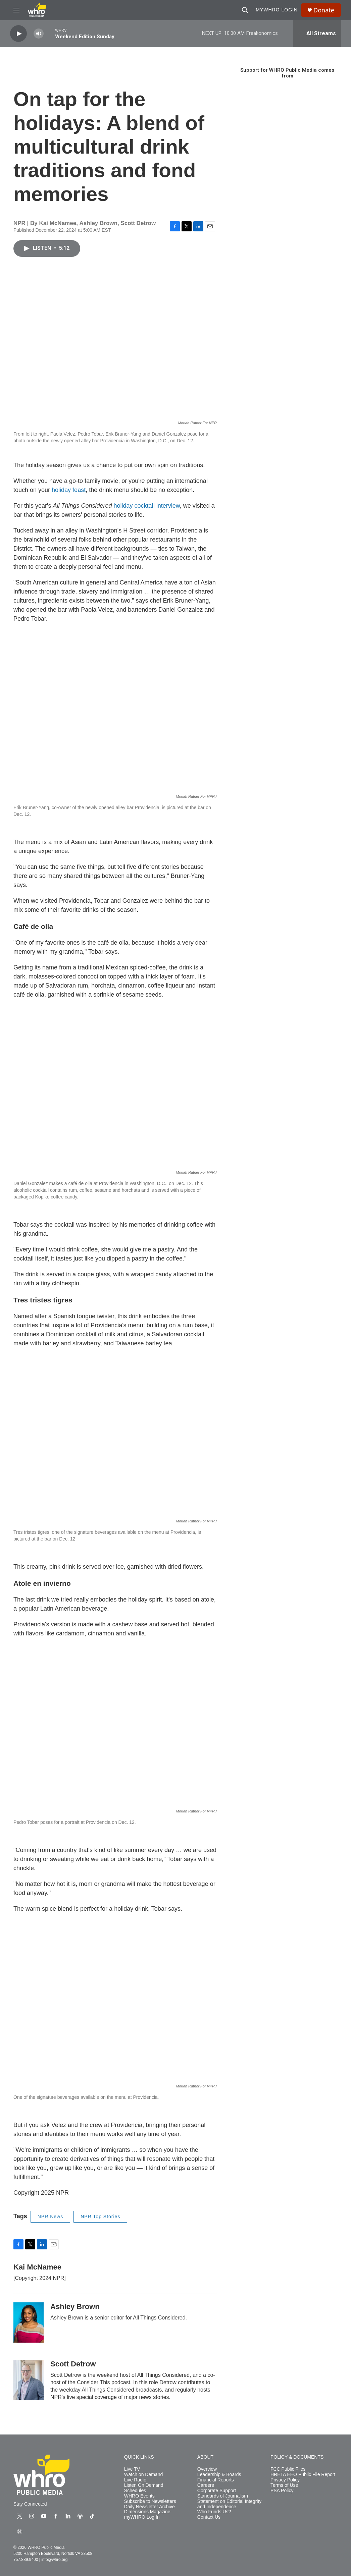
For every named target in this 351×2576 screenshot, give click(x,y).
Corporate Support (216, 2490)
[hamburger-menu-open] (16, 10)
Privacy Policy (285, 2479)
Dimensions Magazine (147, 2511)
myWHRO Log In (142, 2517)
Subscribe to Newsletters (150, 2501)
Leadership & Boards (219, 2474)
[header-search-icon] (245, 10)
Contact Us (208, 2517)
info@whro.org (54, 2559)
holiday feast (69, 490)
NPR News (50, 2216)
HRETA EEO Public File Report (302, 2474)
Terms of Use (284, 2485)
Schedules (135, 2490)
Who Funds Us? (214, 2511)
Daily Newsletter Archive (149, 2506)
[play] (18, 34)
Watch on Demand (143, 2474)
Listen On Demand (143, 2485)
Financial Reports (215, 2479)
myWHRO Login (277, 9)
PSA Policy (281, 2490)
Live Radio (135, 2479)
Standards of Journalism (222, 2496)
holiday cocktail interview (147, 505)
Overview (207, 2469)
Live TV (132, 2469)
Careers (205, 2485)
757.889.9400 (25, 2559)
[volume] (38, 33)
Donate (323, 10)
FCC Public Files (287, 2469)
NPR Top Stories (100, 2216)
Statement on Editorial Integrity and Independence (229, 2504)
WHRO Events (139, 2496)
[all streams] (317, 33)
